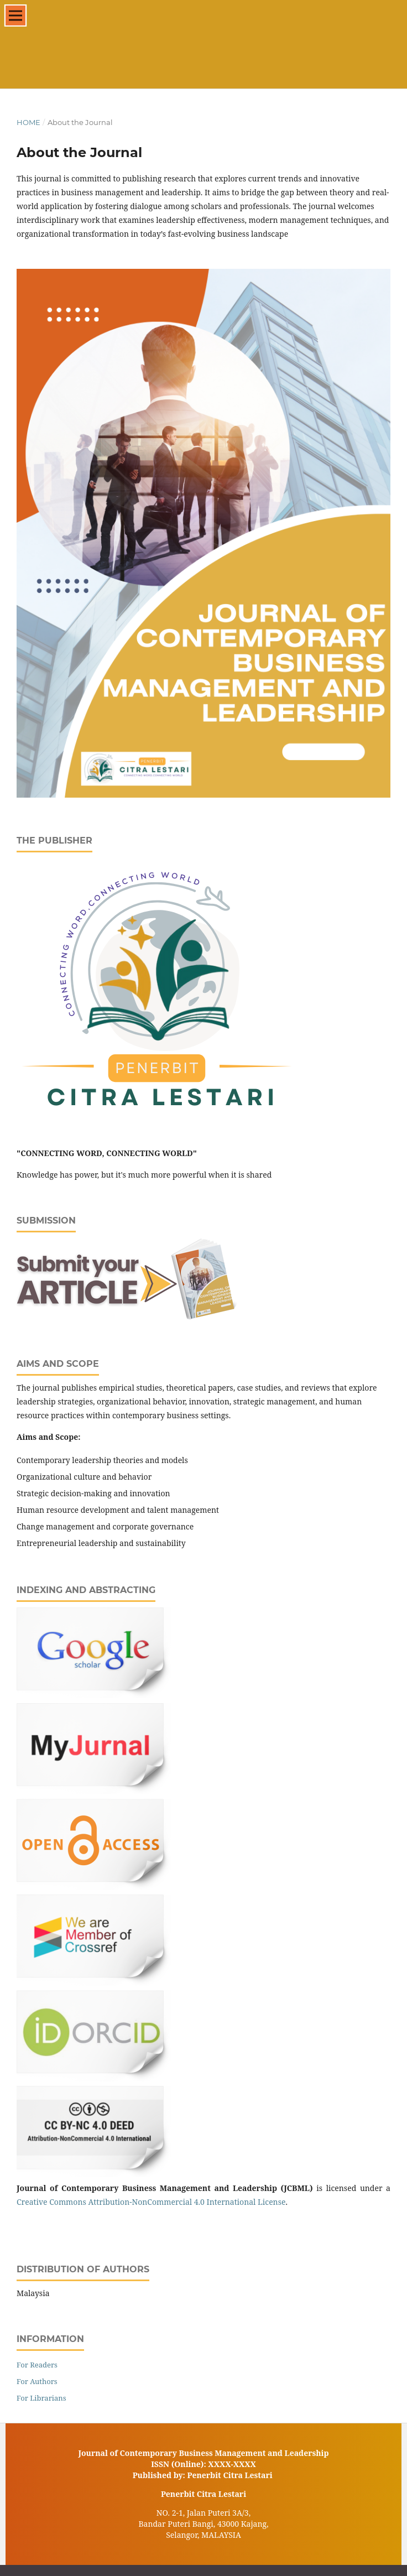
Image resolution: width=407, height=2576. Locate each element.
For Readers (37, 2365)
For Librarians (41, 2398)
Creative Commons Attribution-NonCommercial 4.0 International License (151, 2202)
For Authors (37, 2381)
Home (28, 122)
